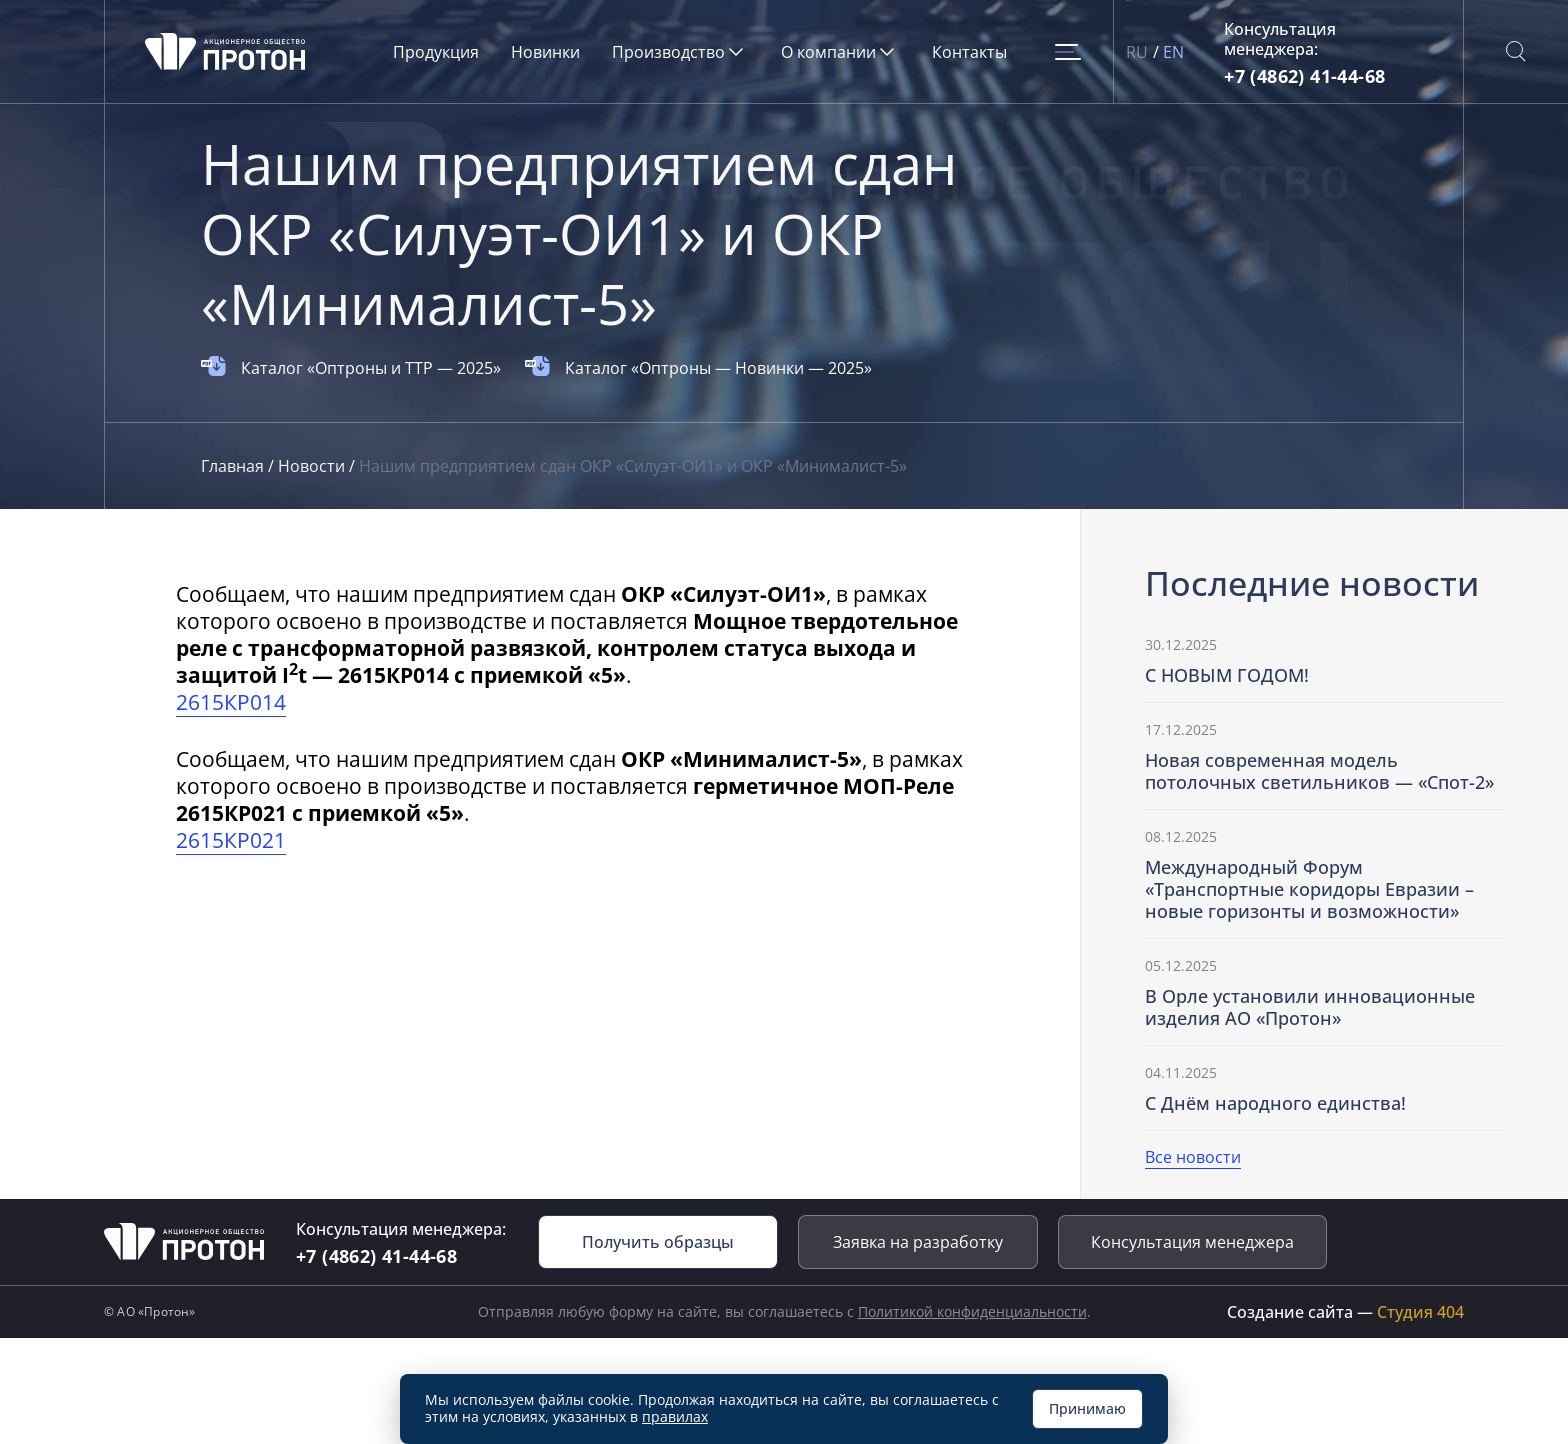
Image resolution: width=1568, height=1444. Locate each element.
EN (1174, 52)
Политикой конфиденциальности (972, 1311)
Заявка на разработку (918, 1242)
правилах (675, 1416)
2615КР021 (231, 840)
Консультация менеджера (1192, 1242)
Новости (313, 466)
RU (1137, 52)
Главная (234, 466)
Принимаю (1087, 1408)
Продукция (436, 52)
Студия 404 (1420, 1312)
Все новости (1193, 1157)
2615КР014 (231, 702)
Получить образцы (658, 1242)
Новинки (545, 52)
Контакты (969, 52)
